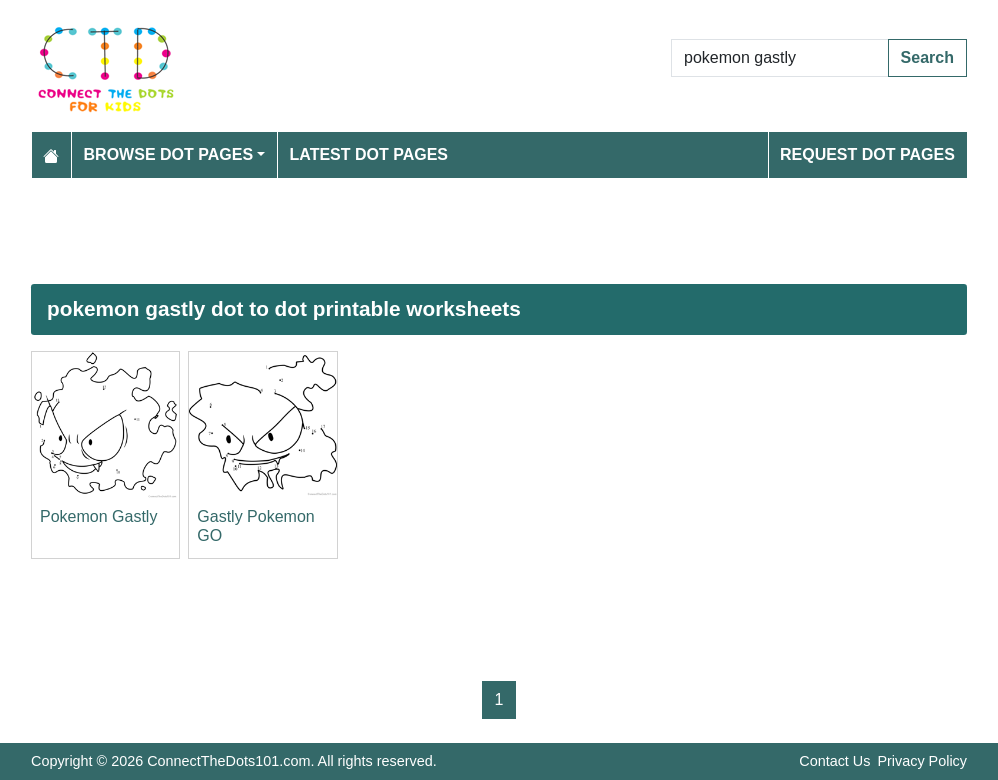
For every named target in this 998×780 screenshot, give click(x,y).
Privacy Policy (922, 761)
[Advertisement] (499, 231)
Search (927, 57)
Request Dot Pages (867, 154)
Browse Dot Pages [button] (169, 154)
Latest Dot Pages (369, 154)
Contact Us (834, 761)
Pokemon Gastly (98, 516)
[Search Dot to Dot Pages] (780, 58)
